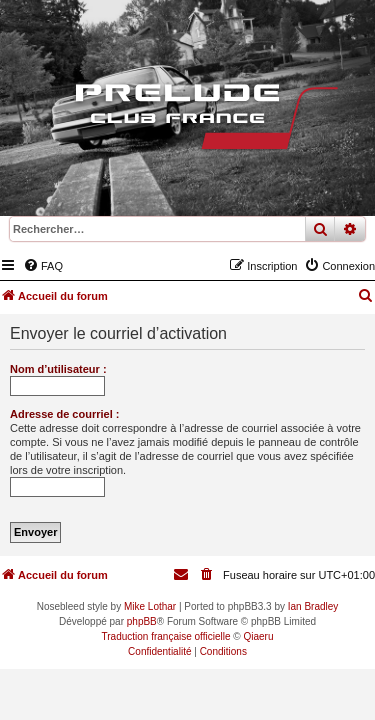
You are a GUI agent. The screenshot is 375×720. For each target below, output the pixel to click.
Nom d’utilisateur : (58, 369)
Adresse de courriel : (64, 414)
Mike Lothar (150, 606)
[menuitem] (43, 266)
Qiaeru (258, 636)
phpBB (142, 621)
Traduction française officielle (166, 636)
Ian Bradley (313, 606)
